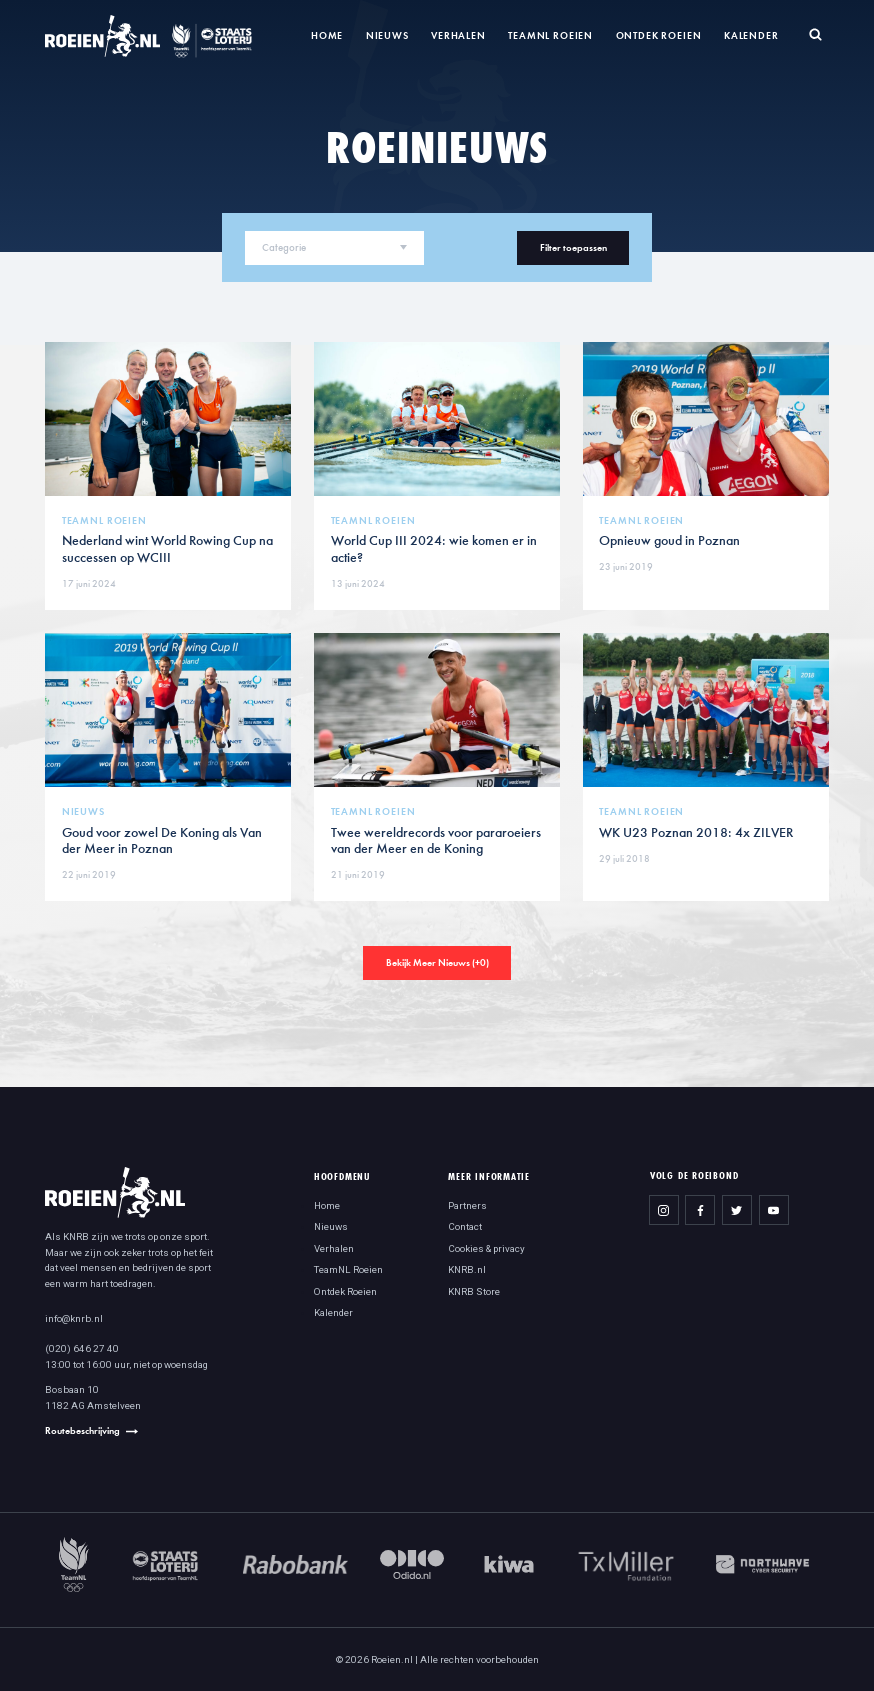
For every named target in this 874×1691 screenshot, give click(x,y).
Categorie (284, 247)
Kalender (751, 35)
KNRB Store (474, 1291)
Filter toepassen (573, 247)
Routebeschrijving (82, 1430)
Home (327, 35)
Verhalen (458, 35)
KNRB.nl (467, 1269)
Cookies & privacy (486, 1248)
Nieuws (387, 35)
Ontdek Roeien (659, 35)
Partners (467, 1205)
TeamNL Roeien (550, 35)
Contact (465, 1226)
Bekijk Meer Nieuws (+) (437, 962)
